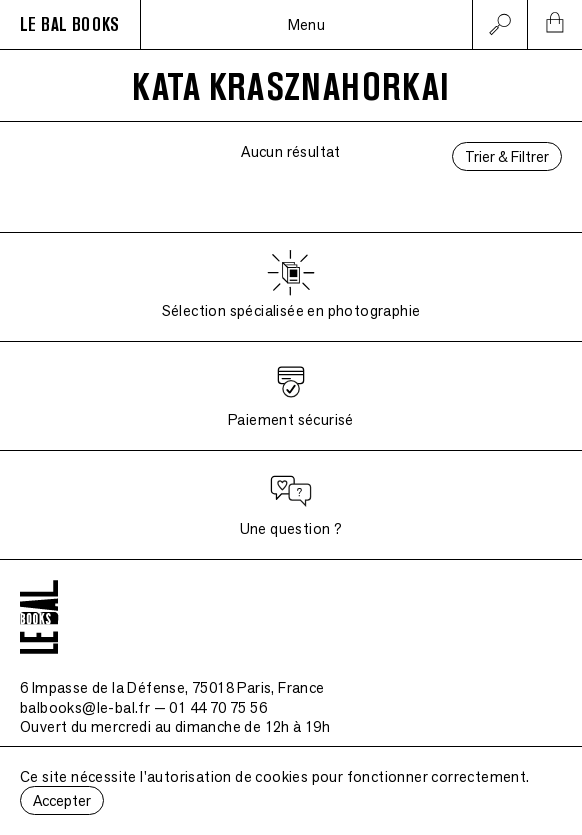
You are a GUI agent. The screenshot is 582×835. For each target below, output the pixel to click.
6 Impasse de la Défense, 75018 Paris (172, 687)
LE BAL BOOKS (70, 25)
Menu (307, 24)
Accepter (62, 800)
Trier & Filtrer (507, 156)
